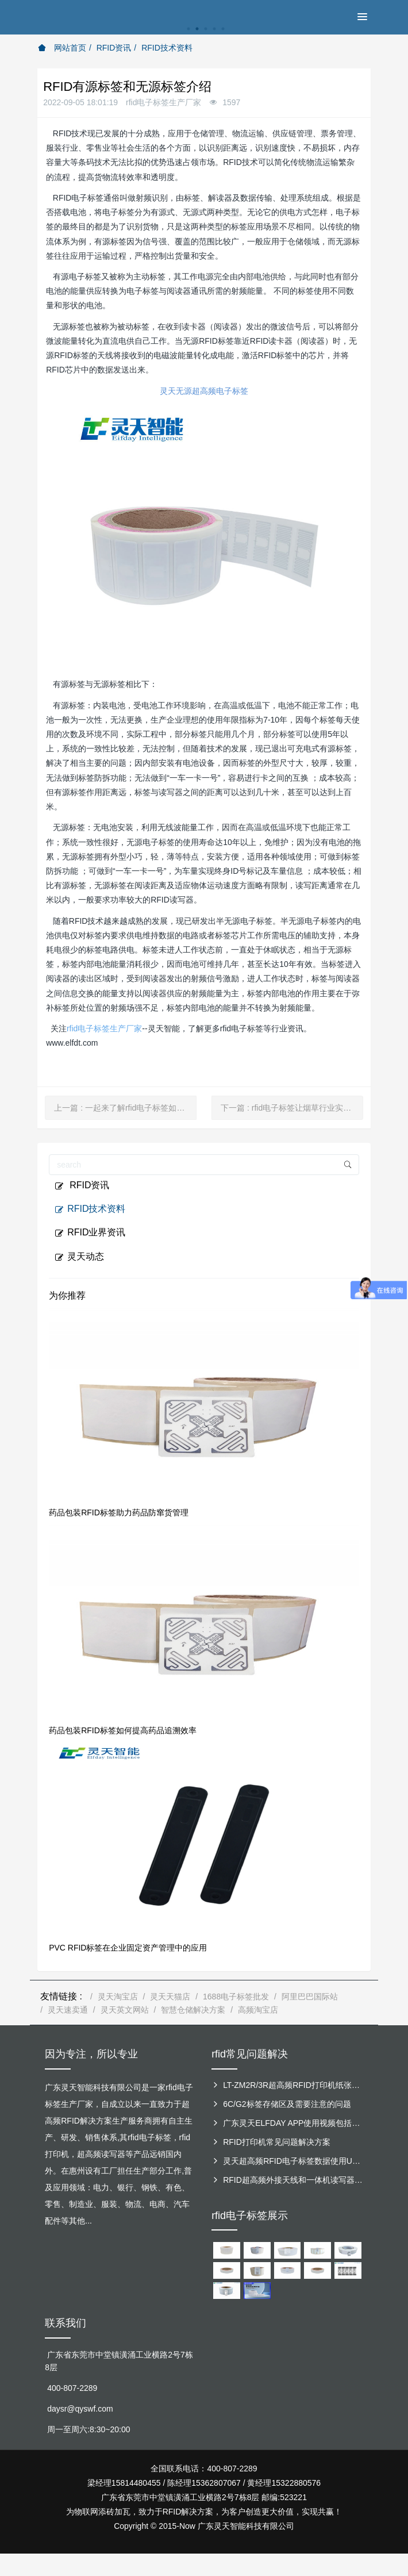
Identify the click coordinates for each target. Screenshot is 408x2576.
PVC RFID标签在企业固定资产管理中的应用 (128, 1947)
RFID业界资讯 (90, 1232)
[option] (204, 34)
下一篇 (292, 1107)
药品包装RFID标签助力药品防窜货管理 (118, 1512)
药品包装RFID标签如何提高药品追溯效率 (123, 1730)
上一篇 (125, 1107)
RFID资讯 (114, 47)
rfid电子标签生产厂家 (104, 1028)
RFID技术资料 (167, 47)
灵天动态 (79, 1256)
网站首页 (62, 47)
